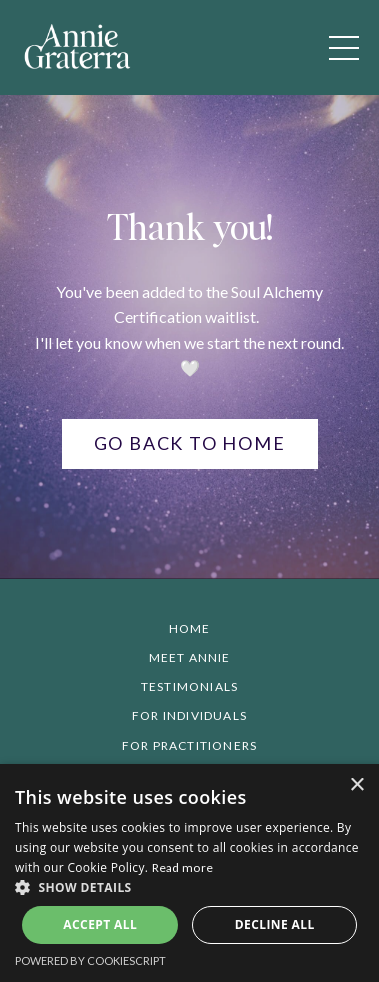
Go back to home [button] (190, 443)
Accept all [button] (100, 924)
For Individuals (189, 715)
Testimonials (189, 686)
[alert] (189, 873)
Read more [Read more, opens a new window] (183, 867)
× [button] (356, 785)
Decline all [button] (275, 924)
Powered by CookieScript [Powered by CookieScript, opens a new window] (90, 960)
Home (190, 628)
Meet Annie (190, 657)
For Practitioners (189, 745)
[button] (189, 887)
